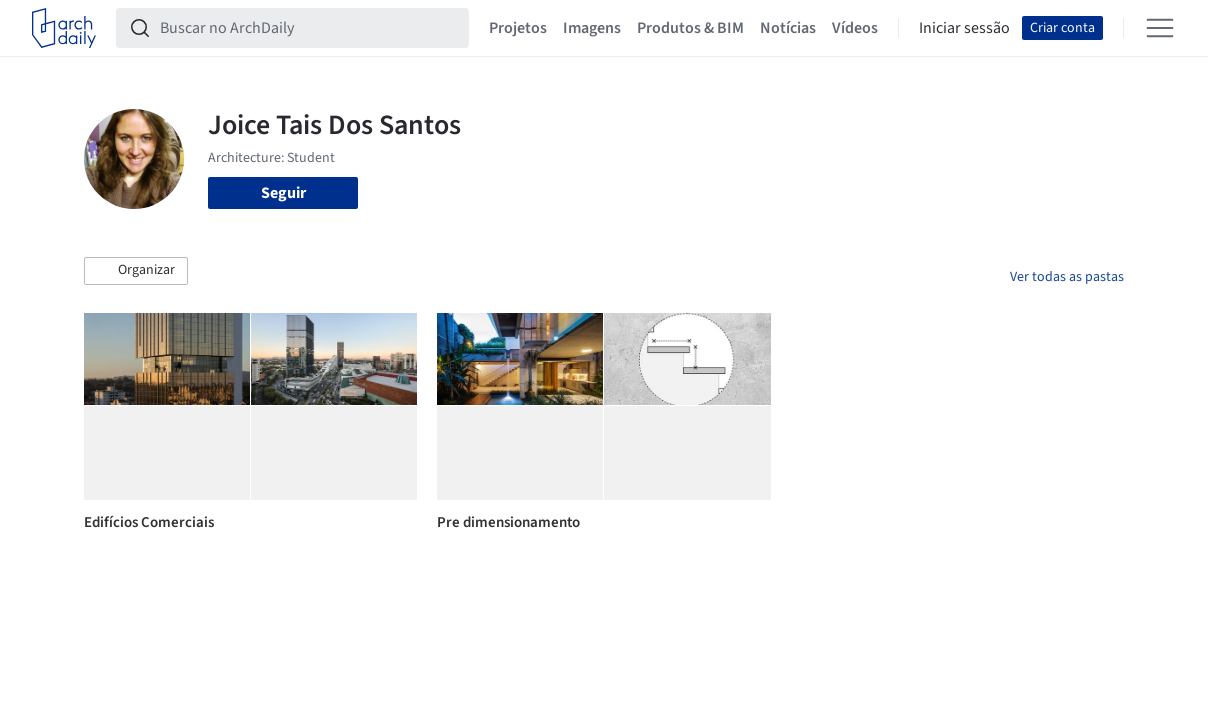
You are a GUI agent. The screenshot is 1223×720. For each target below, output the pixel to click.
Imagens (592, 28)
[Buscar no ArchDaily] (308, 28)
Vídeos (855, 28)
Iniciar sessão (964, 28)
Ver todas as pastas (1067, 277)
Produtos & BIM (690, 28)
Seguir (283, 193)
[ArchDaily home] (64, 28)
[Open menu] (1160, 28)
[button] (136, 271)
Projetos (518, 28)
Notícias (788, 28)
